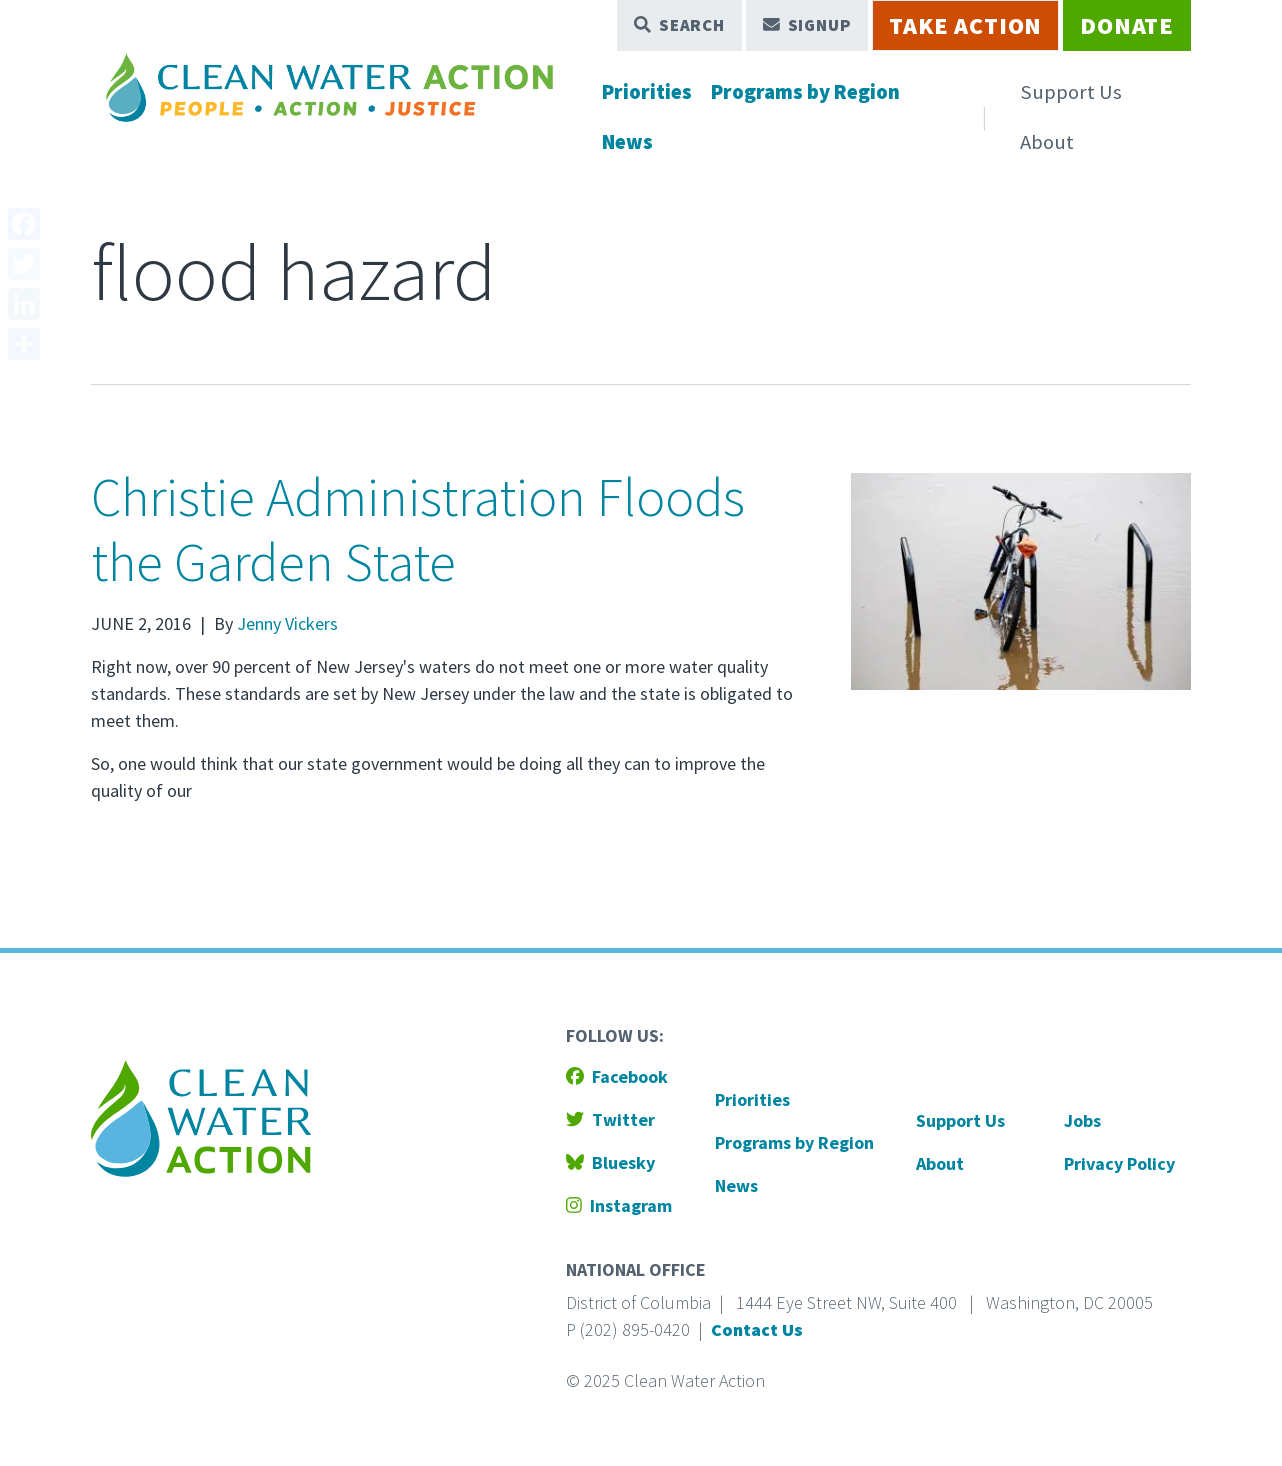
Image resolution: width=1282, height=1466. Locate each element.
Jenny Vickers (287, 623)
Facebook (617, 1076)
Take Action (965, 25)
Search (679, 25)
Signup (807, 25)
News (627, 142)
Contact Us (757, 1329)
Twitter (610, 1119)
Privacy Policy (1119, 1163)
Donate (1127, 25)
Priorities (647, 92)
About (1047, 142)
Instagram (619, 1205)
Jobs (1082, 1120)
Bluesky (610, 1162)
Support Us (1071, 92)
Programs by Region (805, 92)
